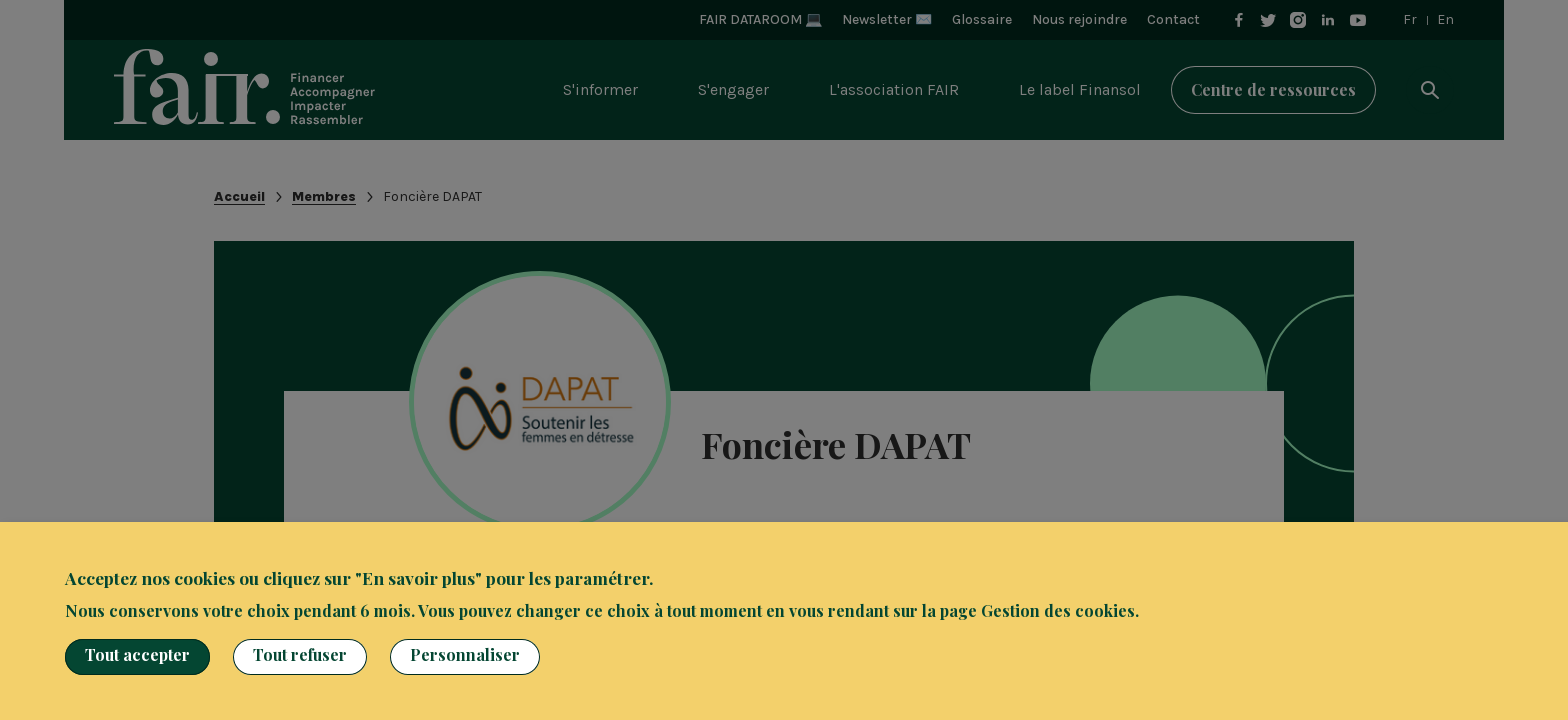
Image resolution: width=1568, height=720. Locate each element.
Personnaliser (465, 654)
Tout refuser (300, 654)
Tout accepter (137, 654)
